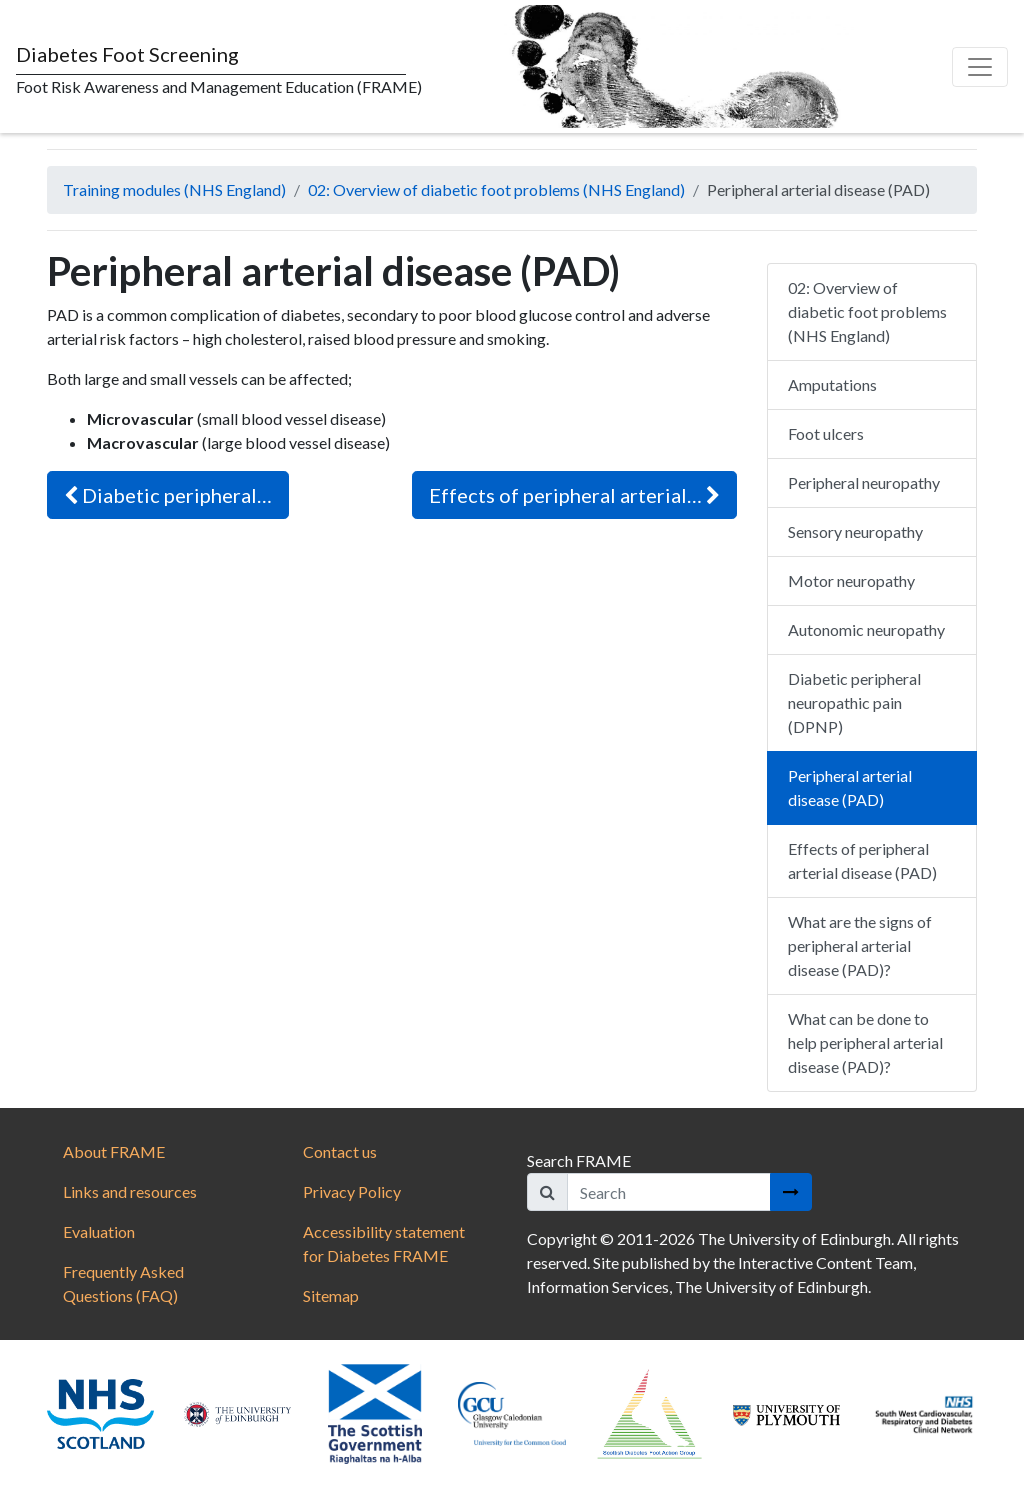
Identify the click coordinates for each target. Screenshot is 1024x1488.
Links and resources (130, 1191)
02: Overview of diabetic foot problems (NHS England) (496, 189)
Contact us (340, 1151)
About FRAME (114, 1151)
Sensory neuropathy (855, 531)
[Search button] (791, 1192)
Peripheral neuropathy (864, 482)
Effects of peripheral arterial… (574, 495)
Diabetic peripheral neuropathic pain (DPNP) (854, 702)
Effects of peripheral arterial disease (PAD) (862, 860)
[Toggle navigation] (980, 67)
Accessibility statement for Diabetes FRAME (384, 1243)
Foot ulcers (826, 433)
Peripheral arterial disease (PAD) (850, 787)
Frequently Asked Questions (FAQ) (123, 1283)
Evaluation (99, 1231)
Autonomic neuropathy (866, 629)
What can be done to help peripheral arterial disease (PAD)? (865, 1042)
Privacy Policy (352, 1191)
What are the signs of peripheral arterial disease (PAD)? (860, 945)
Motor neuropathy (851, 580)
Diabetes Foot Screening (127, 54)
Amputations (832, 384)
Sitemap (331, 1295)
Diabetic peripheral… (168, 495)
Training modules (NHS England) (174, 189)
